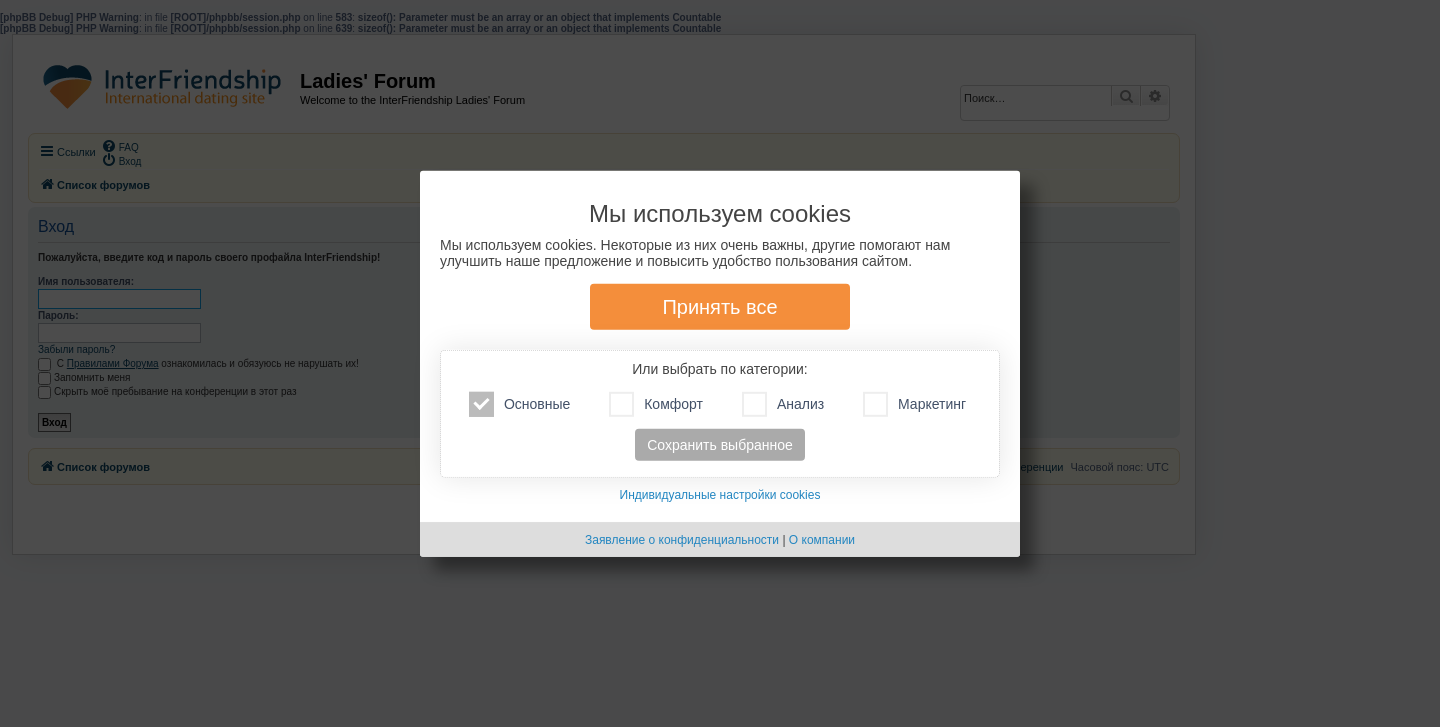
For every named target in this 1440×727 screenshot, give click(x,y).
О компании (822, 540)
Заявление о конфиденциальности (682, 540)
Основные (519, 404)
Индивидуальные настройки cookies (720, 495)
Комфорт (656, 404)
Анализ (783, 404)
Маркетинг (914, 404)
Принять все (719, 307)
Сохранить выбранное (720, 445)
